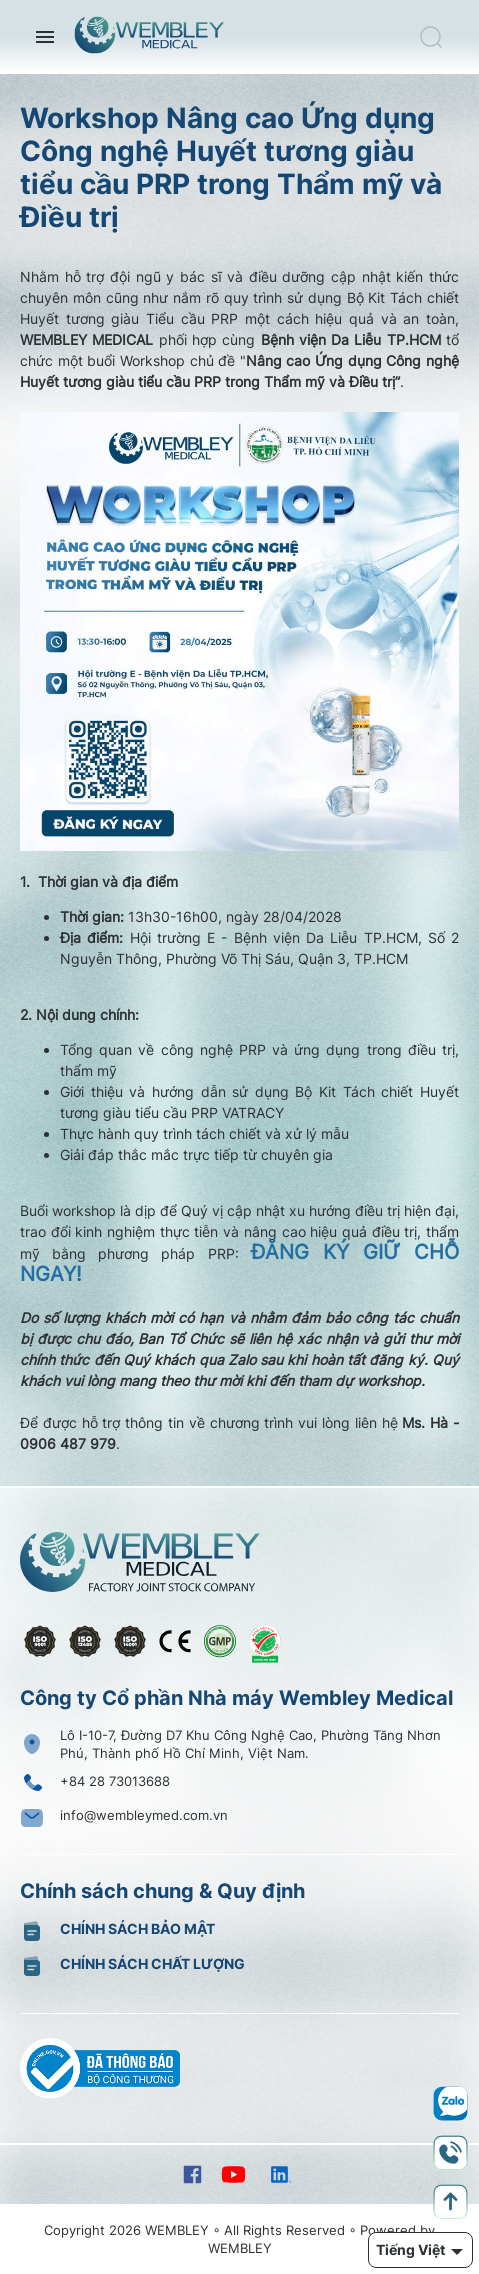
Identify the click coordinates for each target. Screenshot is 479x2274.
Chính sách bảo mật (137, 1928)
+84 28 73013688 (115, 1781)
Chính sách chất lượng (152, 1963)
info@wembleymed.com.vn (144, 1815)
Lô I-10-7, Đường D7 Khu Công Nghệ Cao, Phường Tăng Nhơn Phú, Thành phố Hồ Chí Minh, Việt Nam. (250, 1744)
